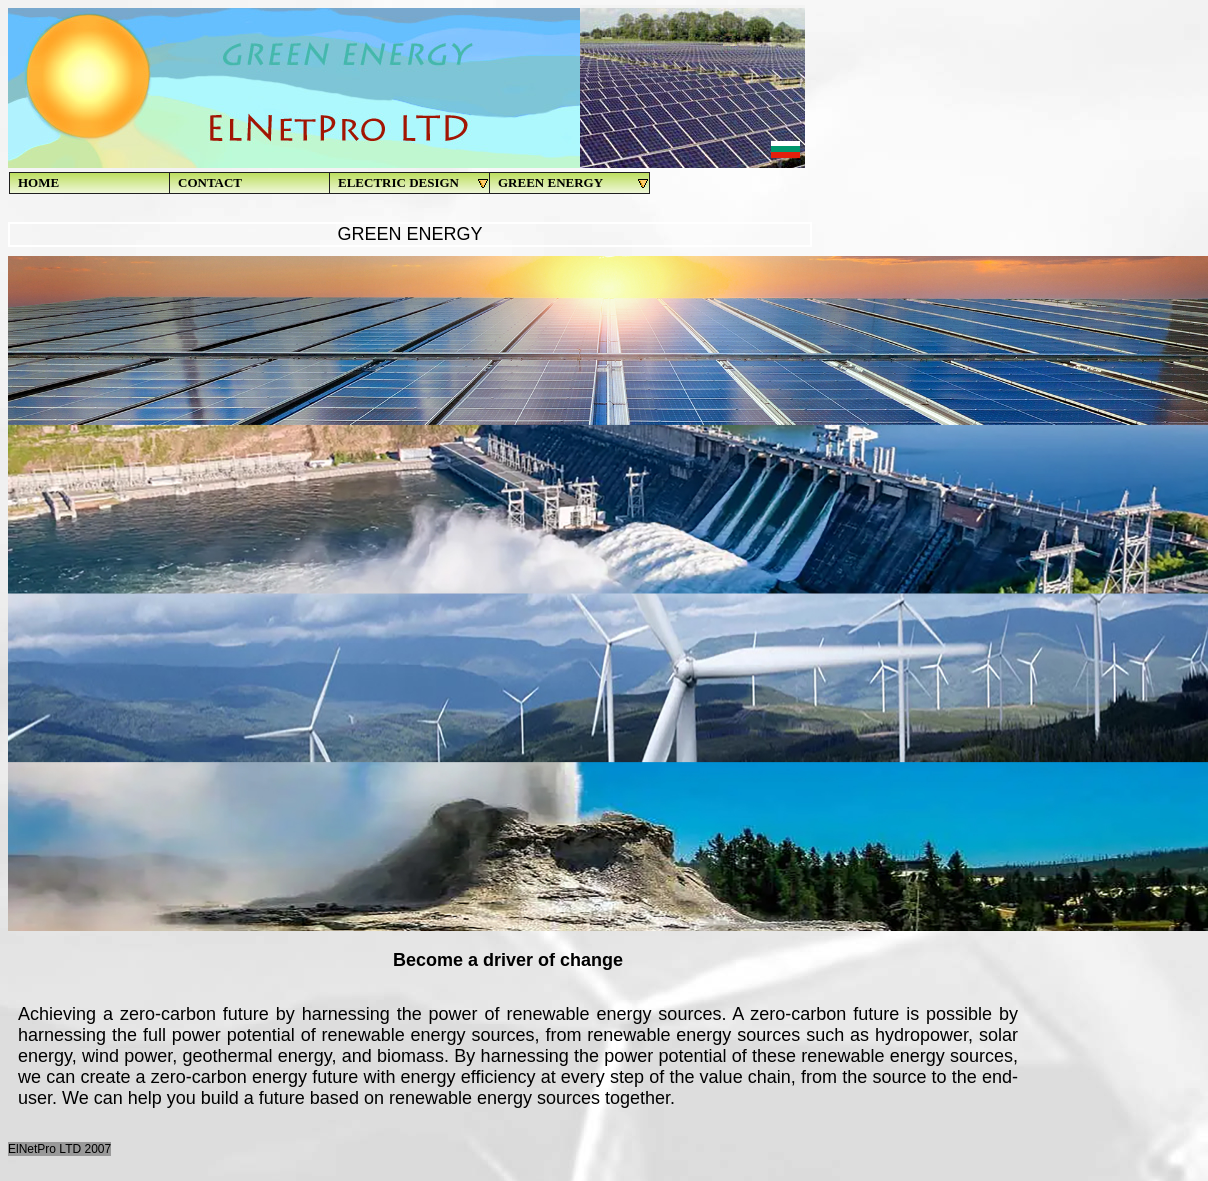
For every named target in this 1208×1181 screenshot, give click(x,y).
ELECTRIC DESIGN (414, 183)
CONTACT (210, 182)
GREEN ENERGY (574, 183)
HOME (38, 182)
